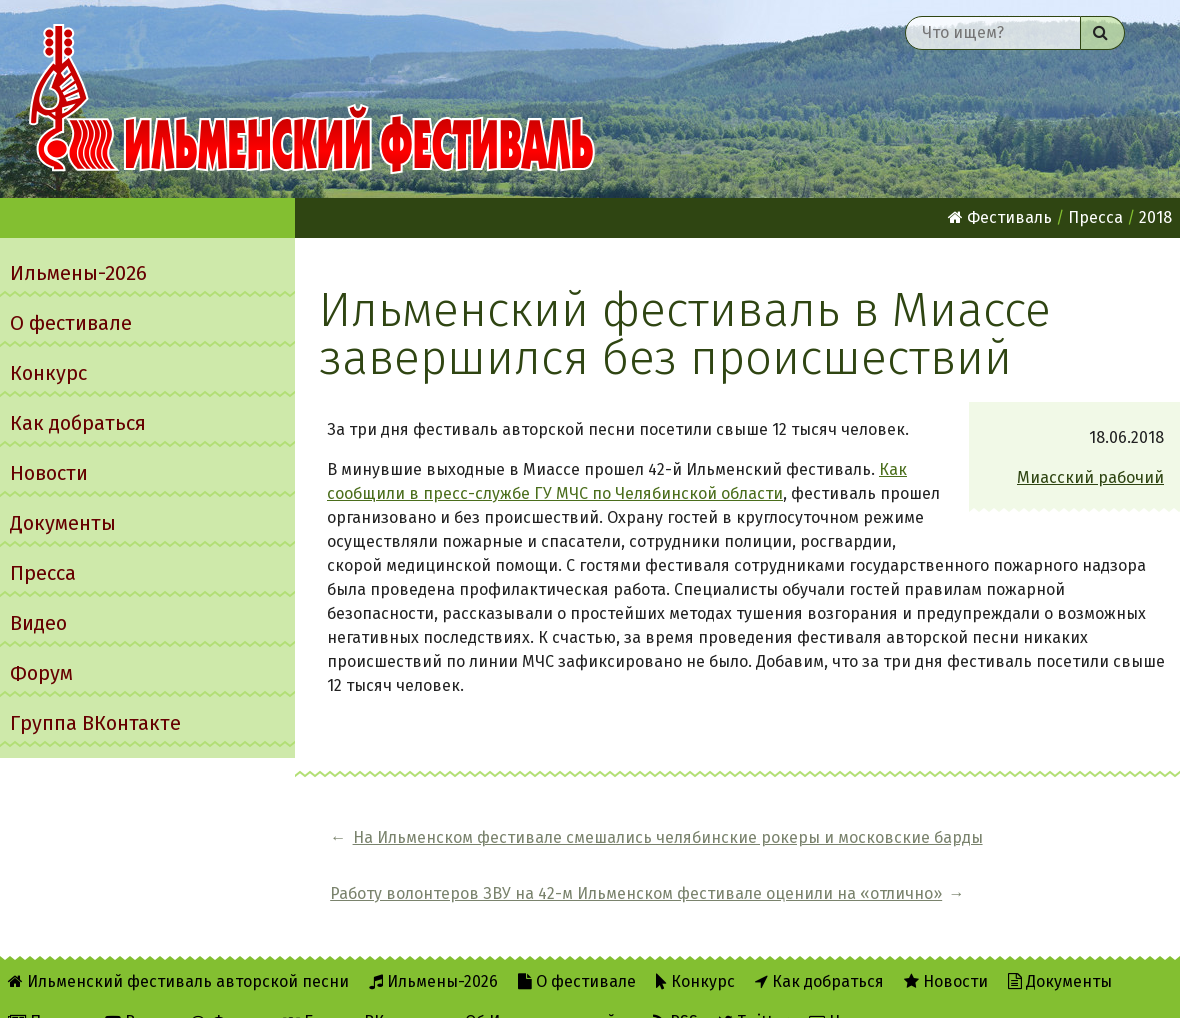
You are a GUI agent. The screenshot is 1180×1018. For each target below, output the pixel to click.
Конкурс (48, 373)
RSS (675, 989)
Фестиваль (1000, 217)
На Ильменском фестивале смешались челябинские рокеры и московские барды (516, 849)
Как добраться (78, 423)
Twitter (753, 989)
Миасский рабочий (1090, 477)
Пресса (43, 573)
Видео (38, 623)
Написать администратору (922, 989)
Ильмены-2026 (78, 273)
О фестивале (71, 323)
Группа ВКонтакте (95, 723)
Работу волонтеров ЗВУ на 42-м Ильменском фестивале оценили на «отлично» (982, 849)
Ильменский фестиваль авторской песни (312, 99)
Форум (41, 673)
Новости (49, 473)
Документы (63, 523)
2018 (1155, 217)
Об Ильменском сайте (549, 989)
